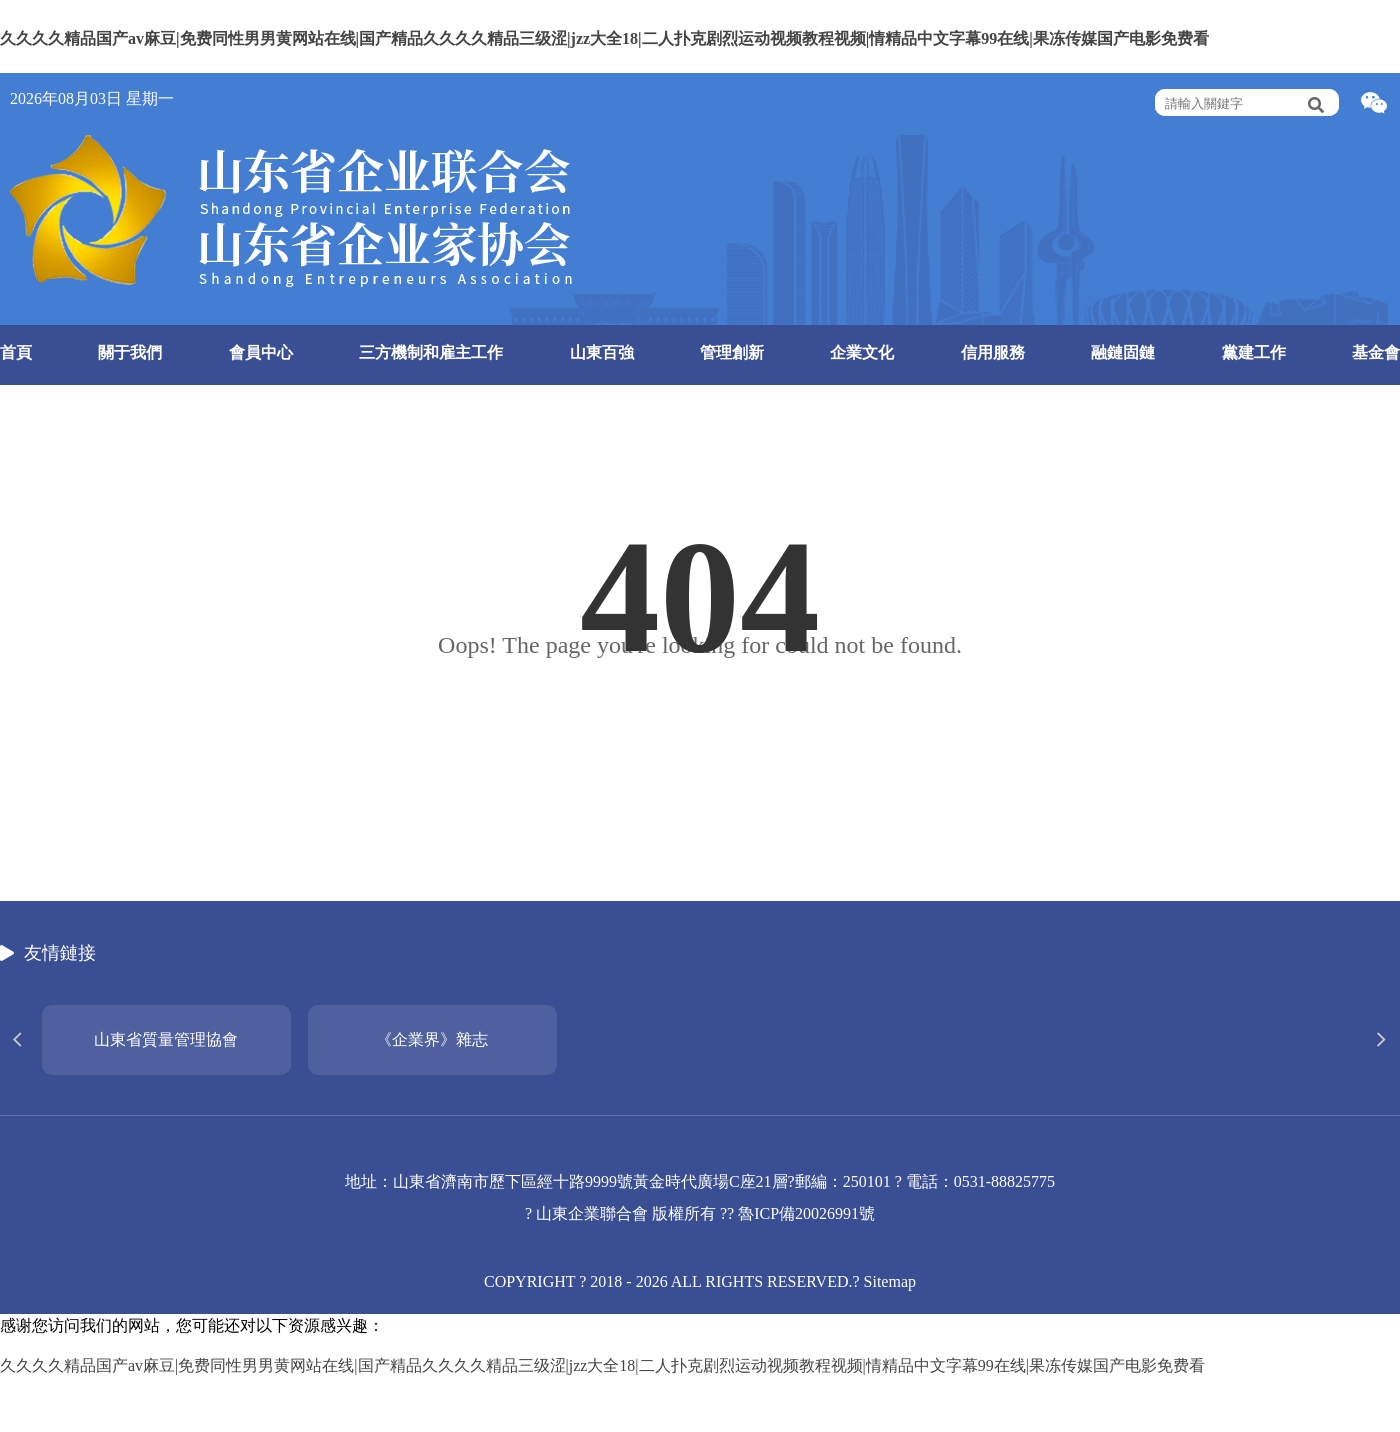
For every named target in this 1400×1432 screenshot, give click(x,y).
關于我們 (130, 352)
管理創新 (732, 352)
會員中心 (261, 352)
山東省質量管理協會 (166, 1039)
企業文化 (862, 352)
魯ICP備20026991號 (806, 1213)
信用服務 (993, 352)
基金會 (1376, 352)
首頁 (16, 352)
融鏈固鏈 (1123, 352)
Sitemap (890, 1281)
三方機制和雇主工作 (431, 352)
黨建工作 (1254, 352)
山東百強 (602, 352)
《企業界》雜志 (432, 1039)
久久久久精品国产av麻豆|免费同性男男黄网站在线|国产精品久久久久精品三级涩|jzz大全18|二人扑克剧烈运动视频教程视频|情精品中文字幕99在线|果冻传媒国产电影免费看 (604, 38)
